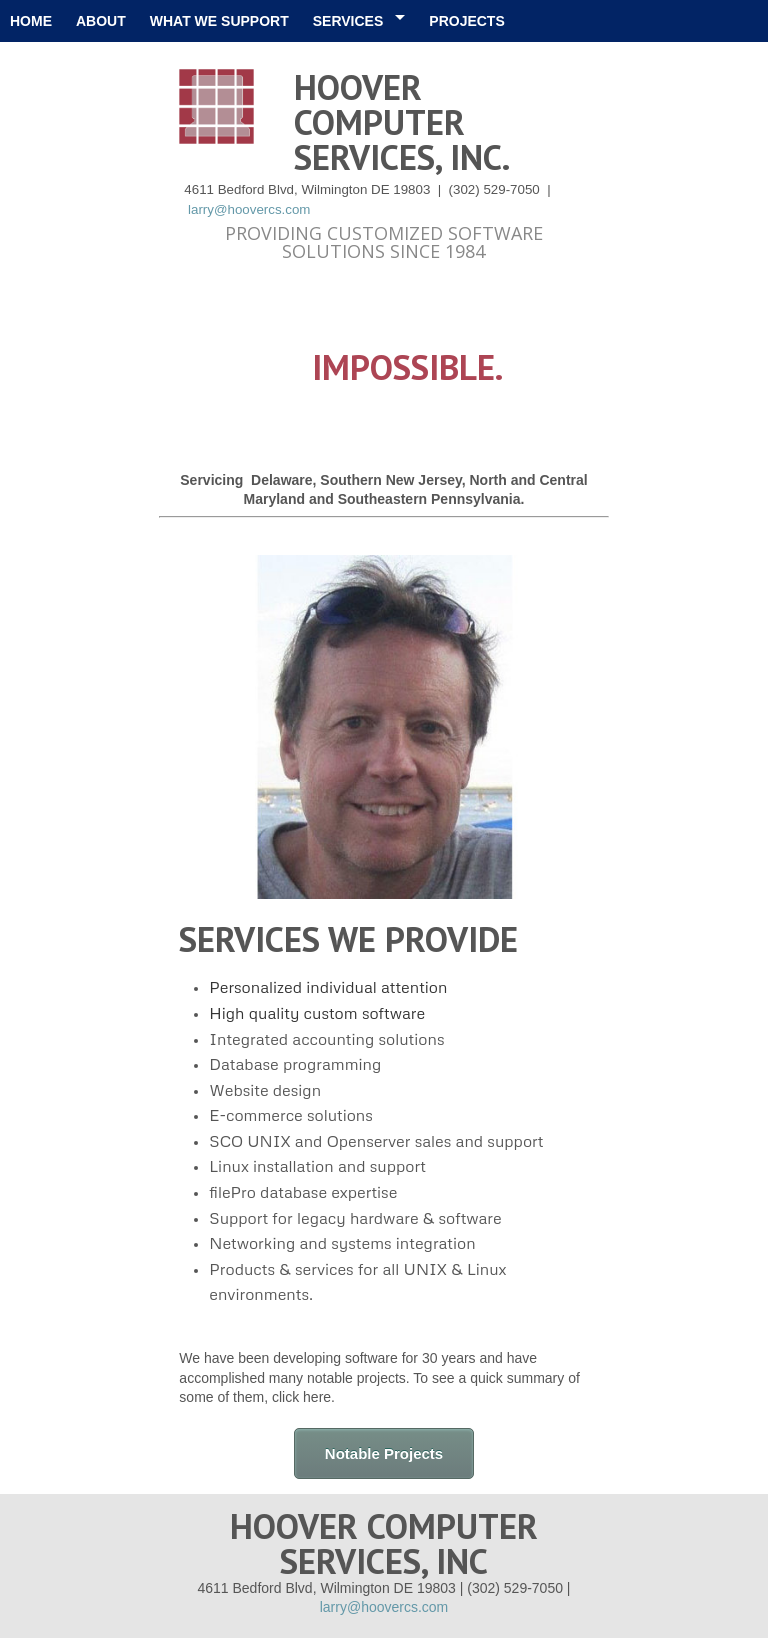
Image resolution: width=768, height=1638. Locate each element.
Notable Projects (384, 1453)
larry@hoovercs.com (249, 209)
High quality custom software (317, 1013)
